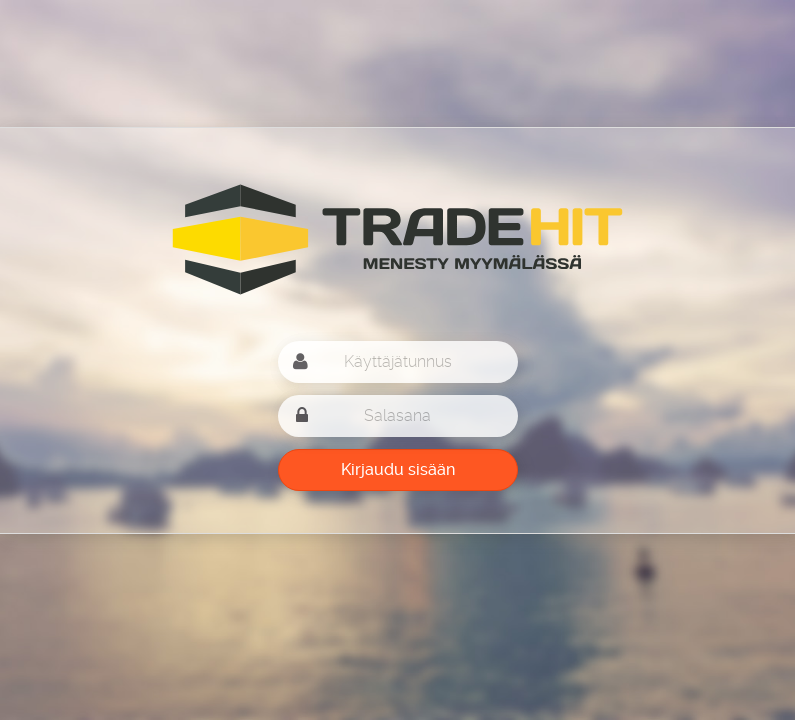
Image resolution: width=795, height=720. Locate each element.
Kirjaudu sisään (398, 469)
